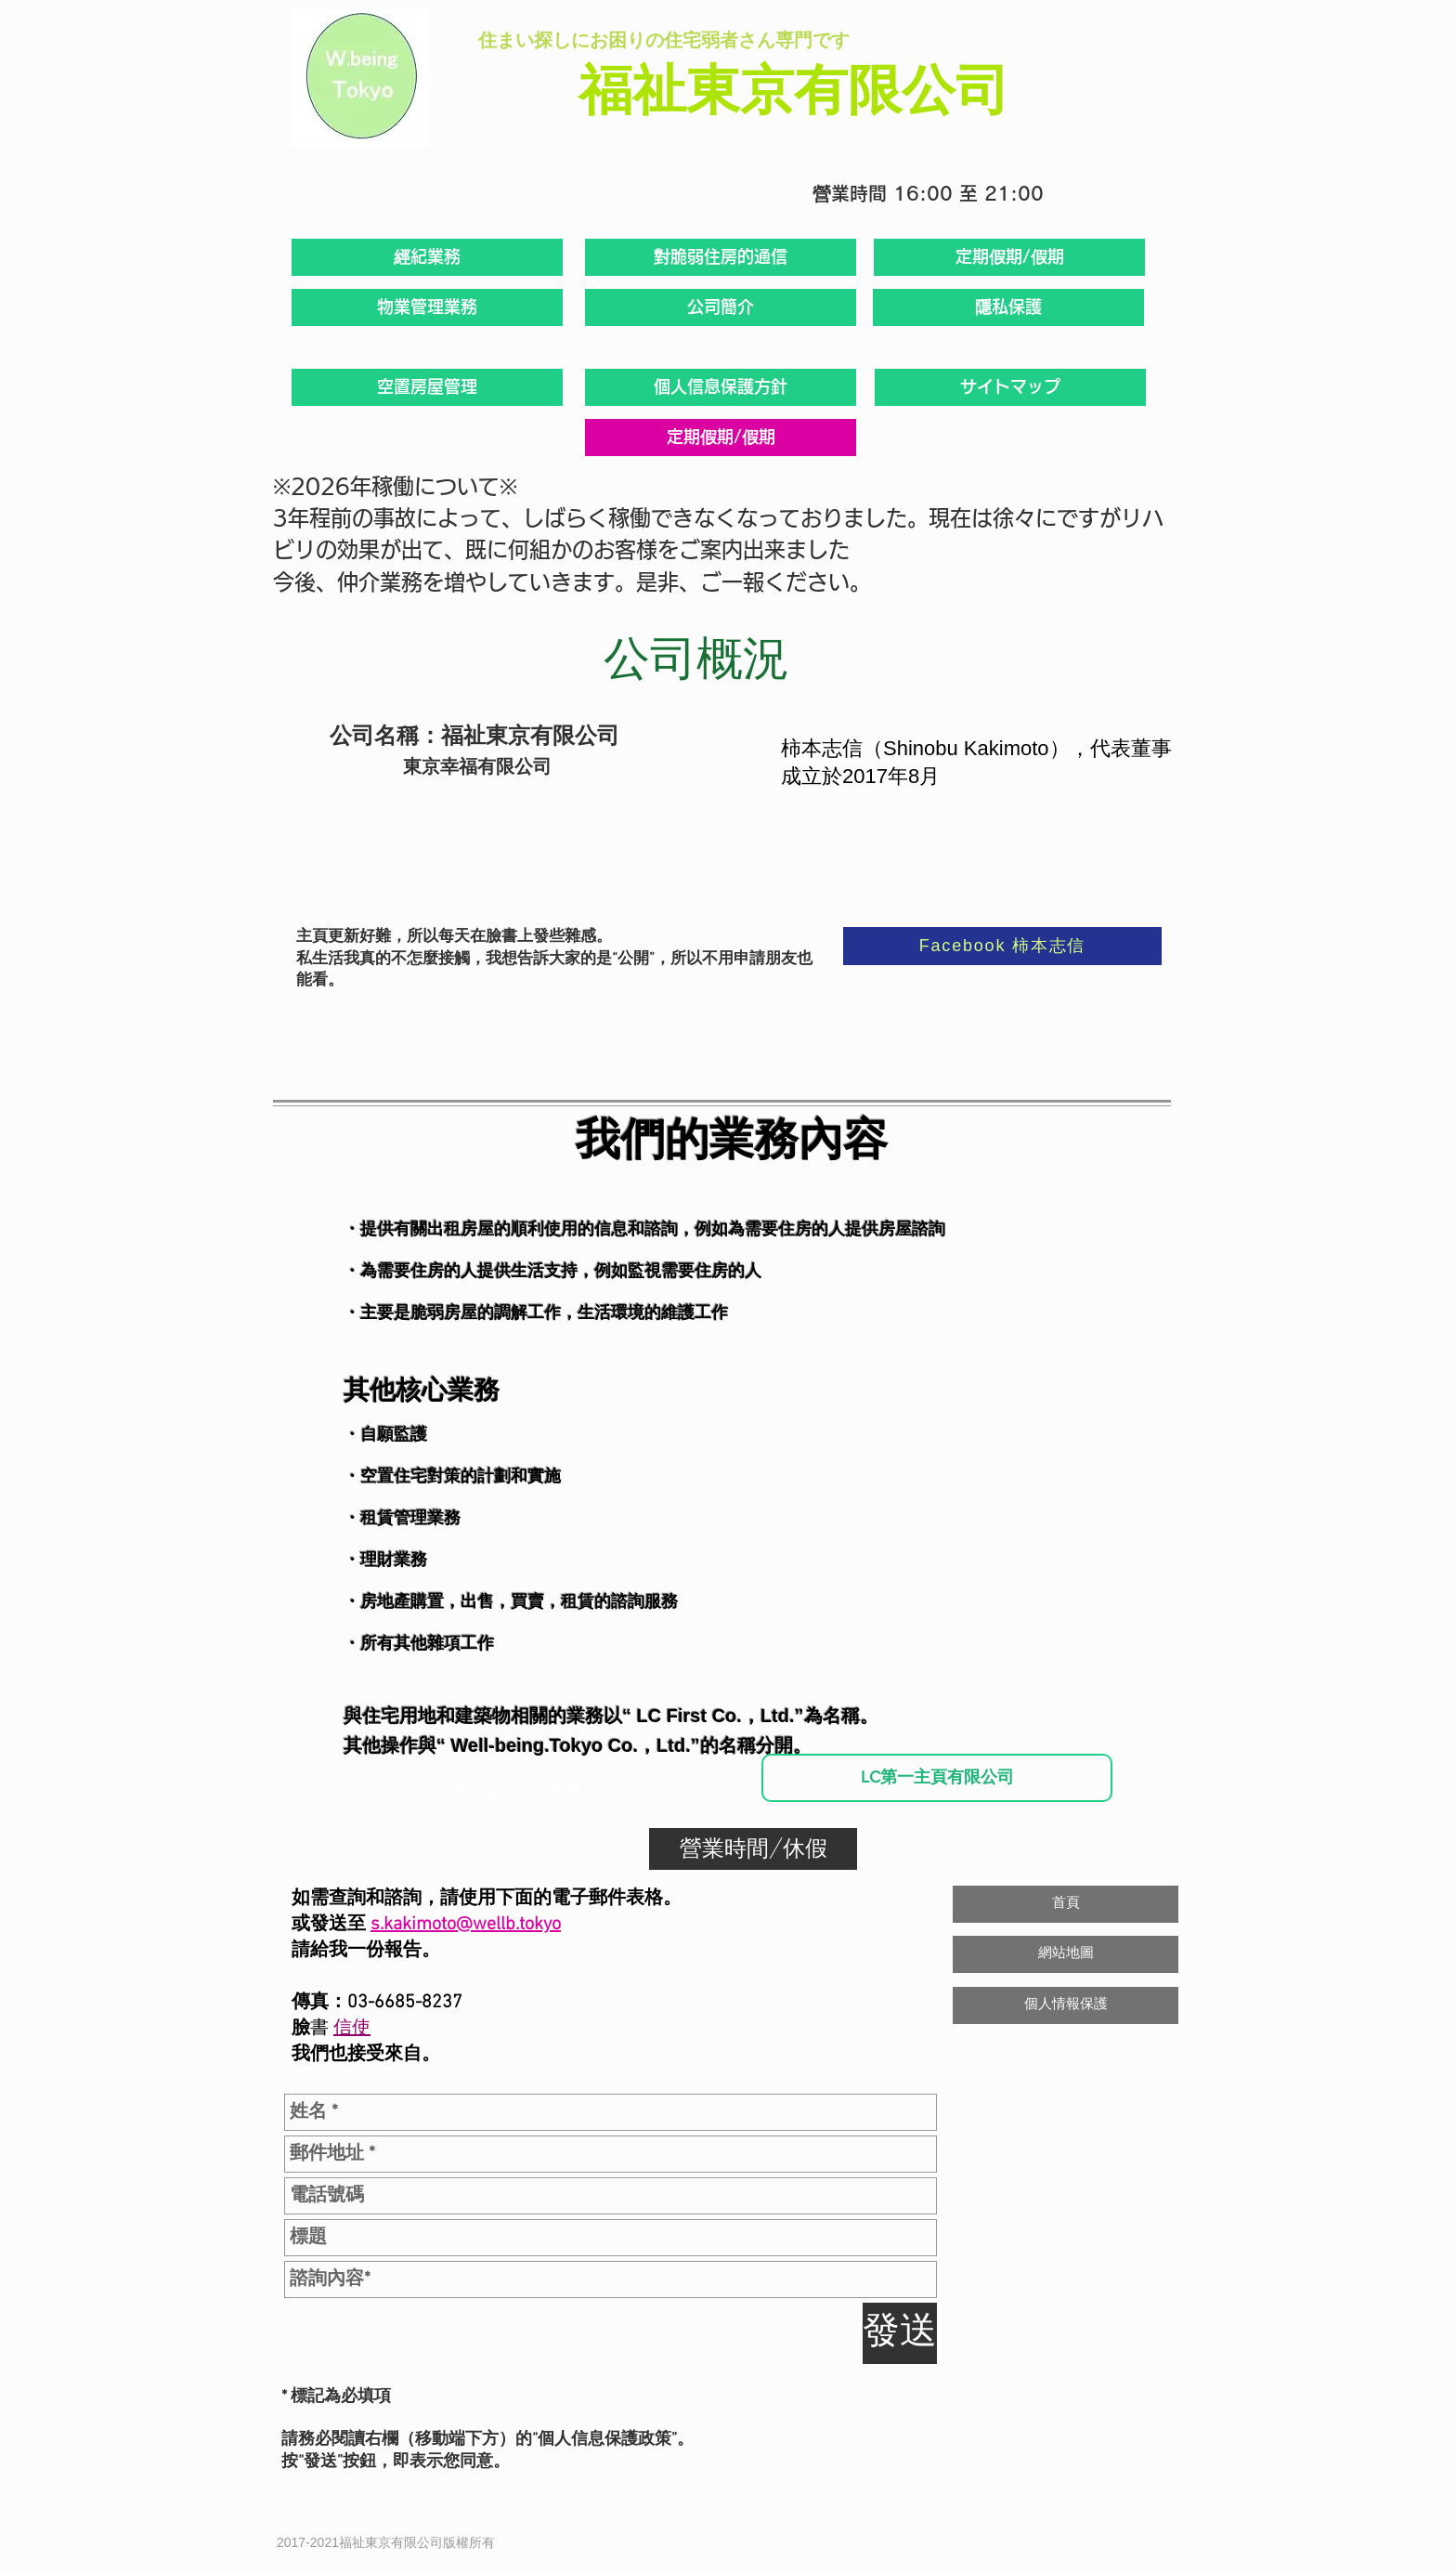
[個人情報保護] (1065, 2005)
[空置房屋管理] (427, 387)
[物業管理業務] (427, 307)
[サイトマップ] (1010, 387)
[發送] (900, 2333)
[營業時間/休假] (753, 1849)
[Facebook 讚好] (1021, 2403)
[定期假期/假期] (1009, 257)
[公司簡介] (720, 307)
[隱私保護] (1008, 307)
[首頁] (1065, 1904)
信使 (351, 2029)
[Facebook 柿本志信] (1002, 946)
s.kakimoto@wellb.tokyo (465, 1924)
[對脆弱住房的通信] (720, 257)
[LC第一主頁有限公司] (936, 1778)
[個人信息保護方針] (720, 387)
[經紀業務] (427, 257)
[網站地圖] (1065, 1954)
